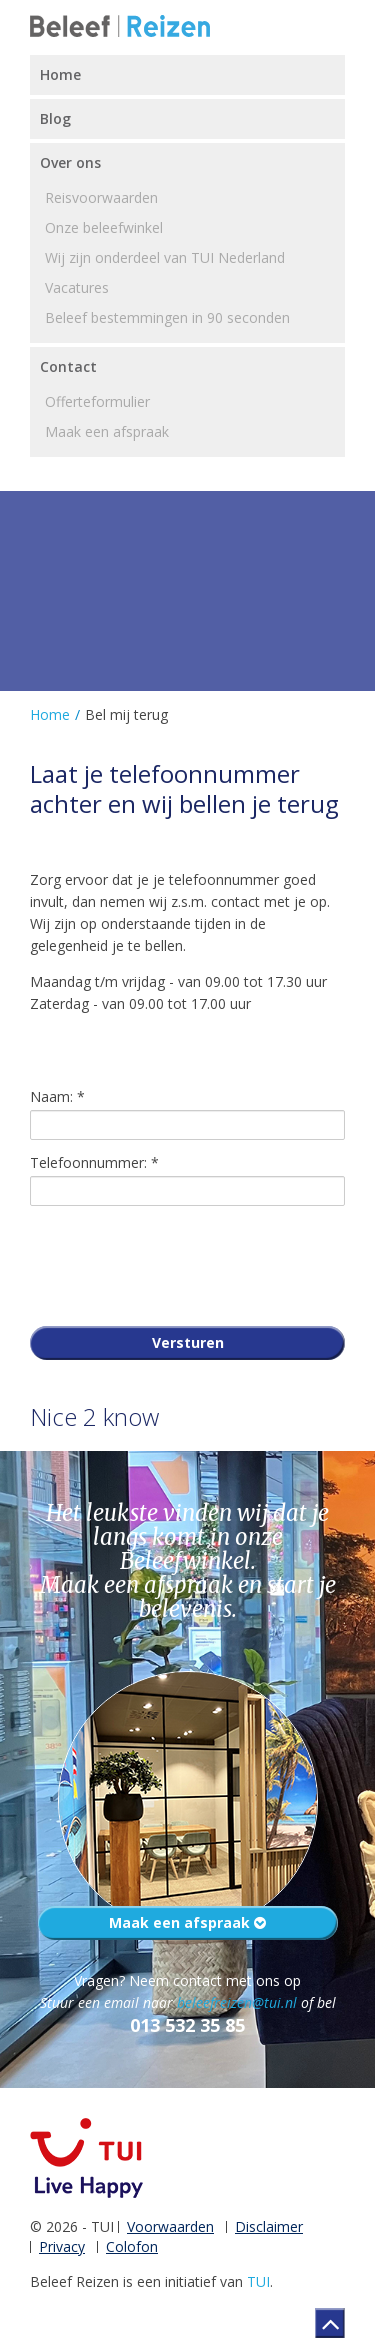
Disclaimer (269, 2226)
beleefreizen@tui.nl (237, 2002)
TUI (258, 2281)
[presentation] (182, 1261)
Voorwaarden (170, 2226)
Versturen (188, 1342)
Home (50, 714)
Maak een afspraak (187, 1922)
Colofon (132, 2246)
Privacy (62, 2246)
